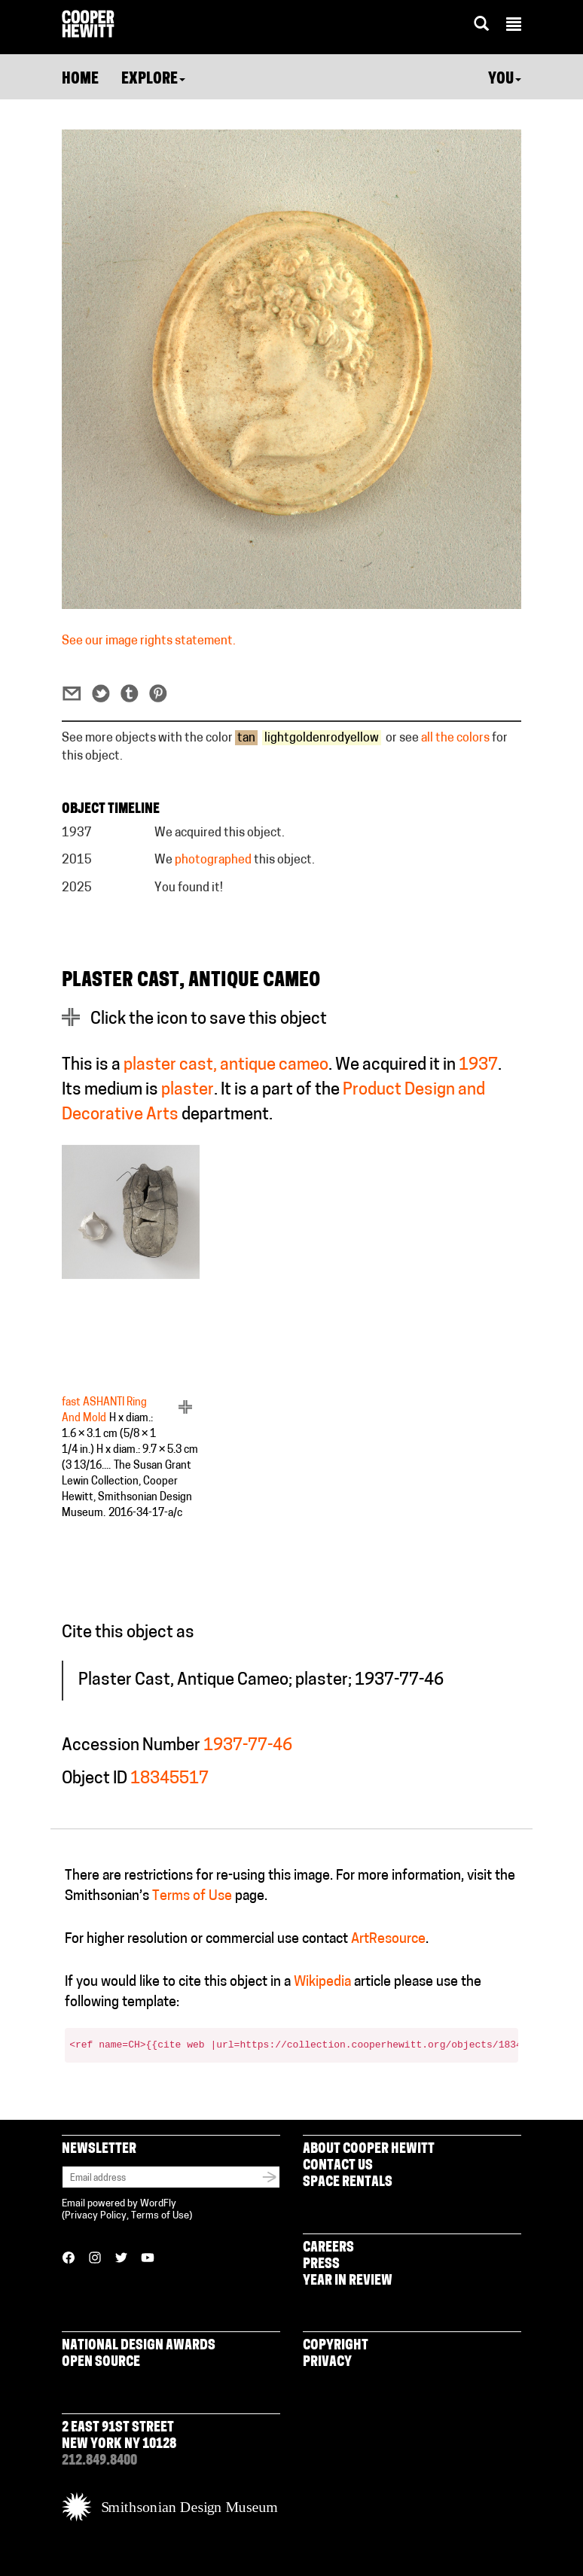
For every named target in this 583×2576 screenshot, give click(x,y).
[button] (513, 26)
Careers (328, 2248)
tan (246, 738)
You (504, 79)
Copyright (335, 2346)
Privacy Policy (96, 2216)
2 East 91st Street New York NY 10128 (119, 2436)
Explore (153, 79)
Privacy (327, 2362)
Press (321, 2265)
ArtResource (388, 1939)
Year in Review (347, 2281)
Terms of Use (192, 1896)
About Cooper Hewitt (369, 2149)
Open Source (101, 2362)
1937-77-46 (247, 1746)
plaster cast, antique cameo (226, 1065)
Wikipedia (322, 1982)
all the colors (455, 738)
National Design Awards (138, 2346)
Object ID (94, 1779)
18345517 (169, 1779)
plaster (187, 1090)
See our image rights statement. (149, 641)
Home (80, 79)
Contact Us (338, 2166)
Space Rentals (347, 2183)
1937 (478, 1065)
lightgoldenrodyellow (321, 738)
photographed (213, 860)
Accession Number (131, 1746)
